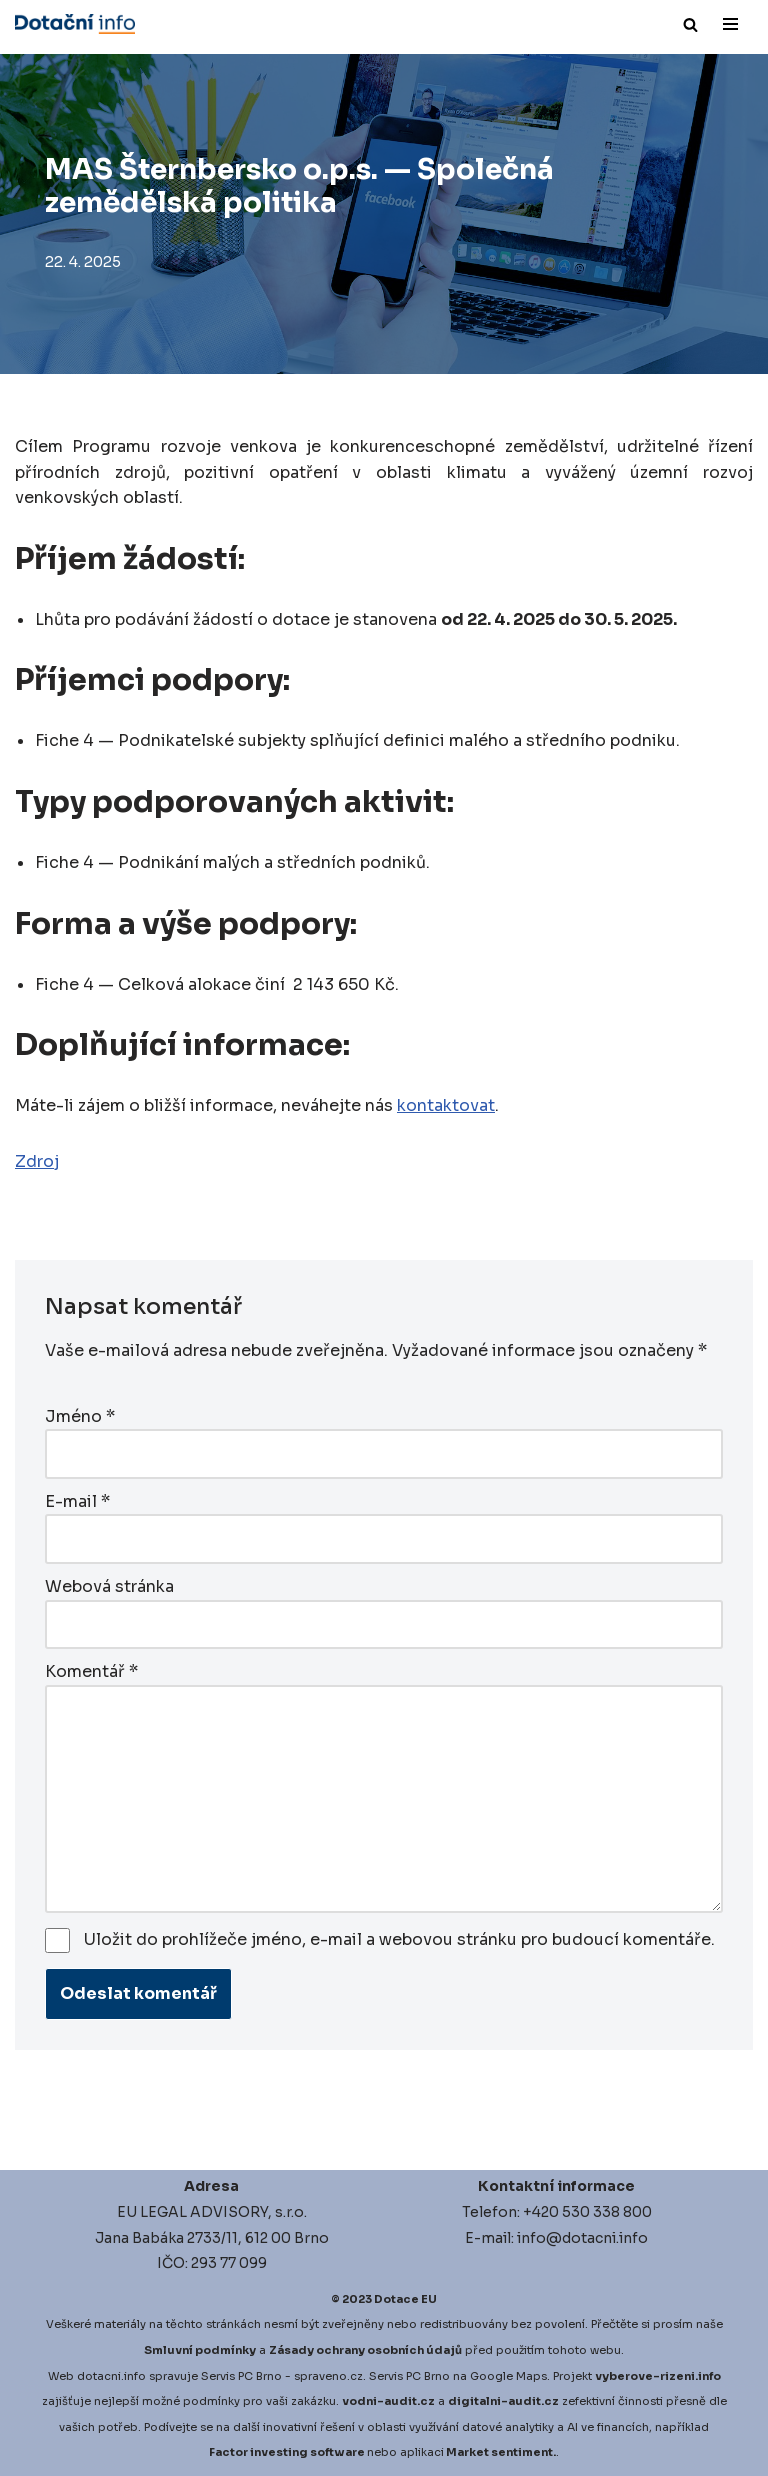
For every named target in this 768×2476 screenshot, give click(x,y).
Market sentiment (499, 2452)
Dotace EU (405, 2299)
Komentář (91, 1671)
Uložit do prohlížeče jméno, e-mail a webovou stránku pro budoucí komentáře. (399, 1939)
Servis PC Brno (241, 2376)
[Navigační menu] (730, 24)
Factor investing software (287, 2452)
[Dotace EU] (75, 24)
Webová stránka (109, 1586)
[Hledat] (690, 24)
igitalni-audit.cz (508, 2401)
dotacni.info (111, 2376)
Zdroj (37, 1161)
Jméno (80, 1416)
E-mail (77, 1501)
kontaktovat (446, 1105)
